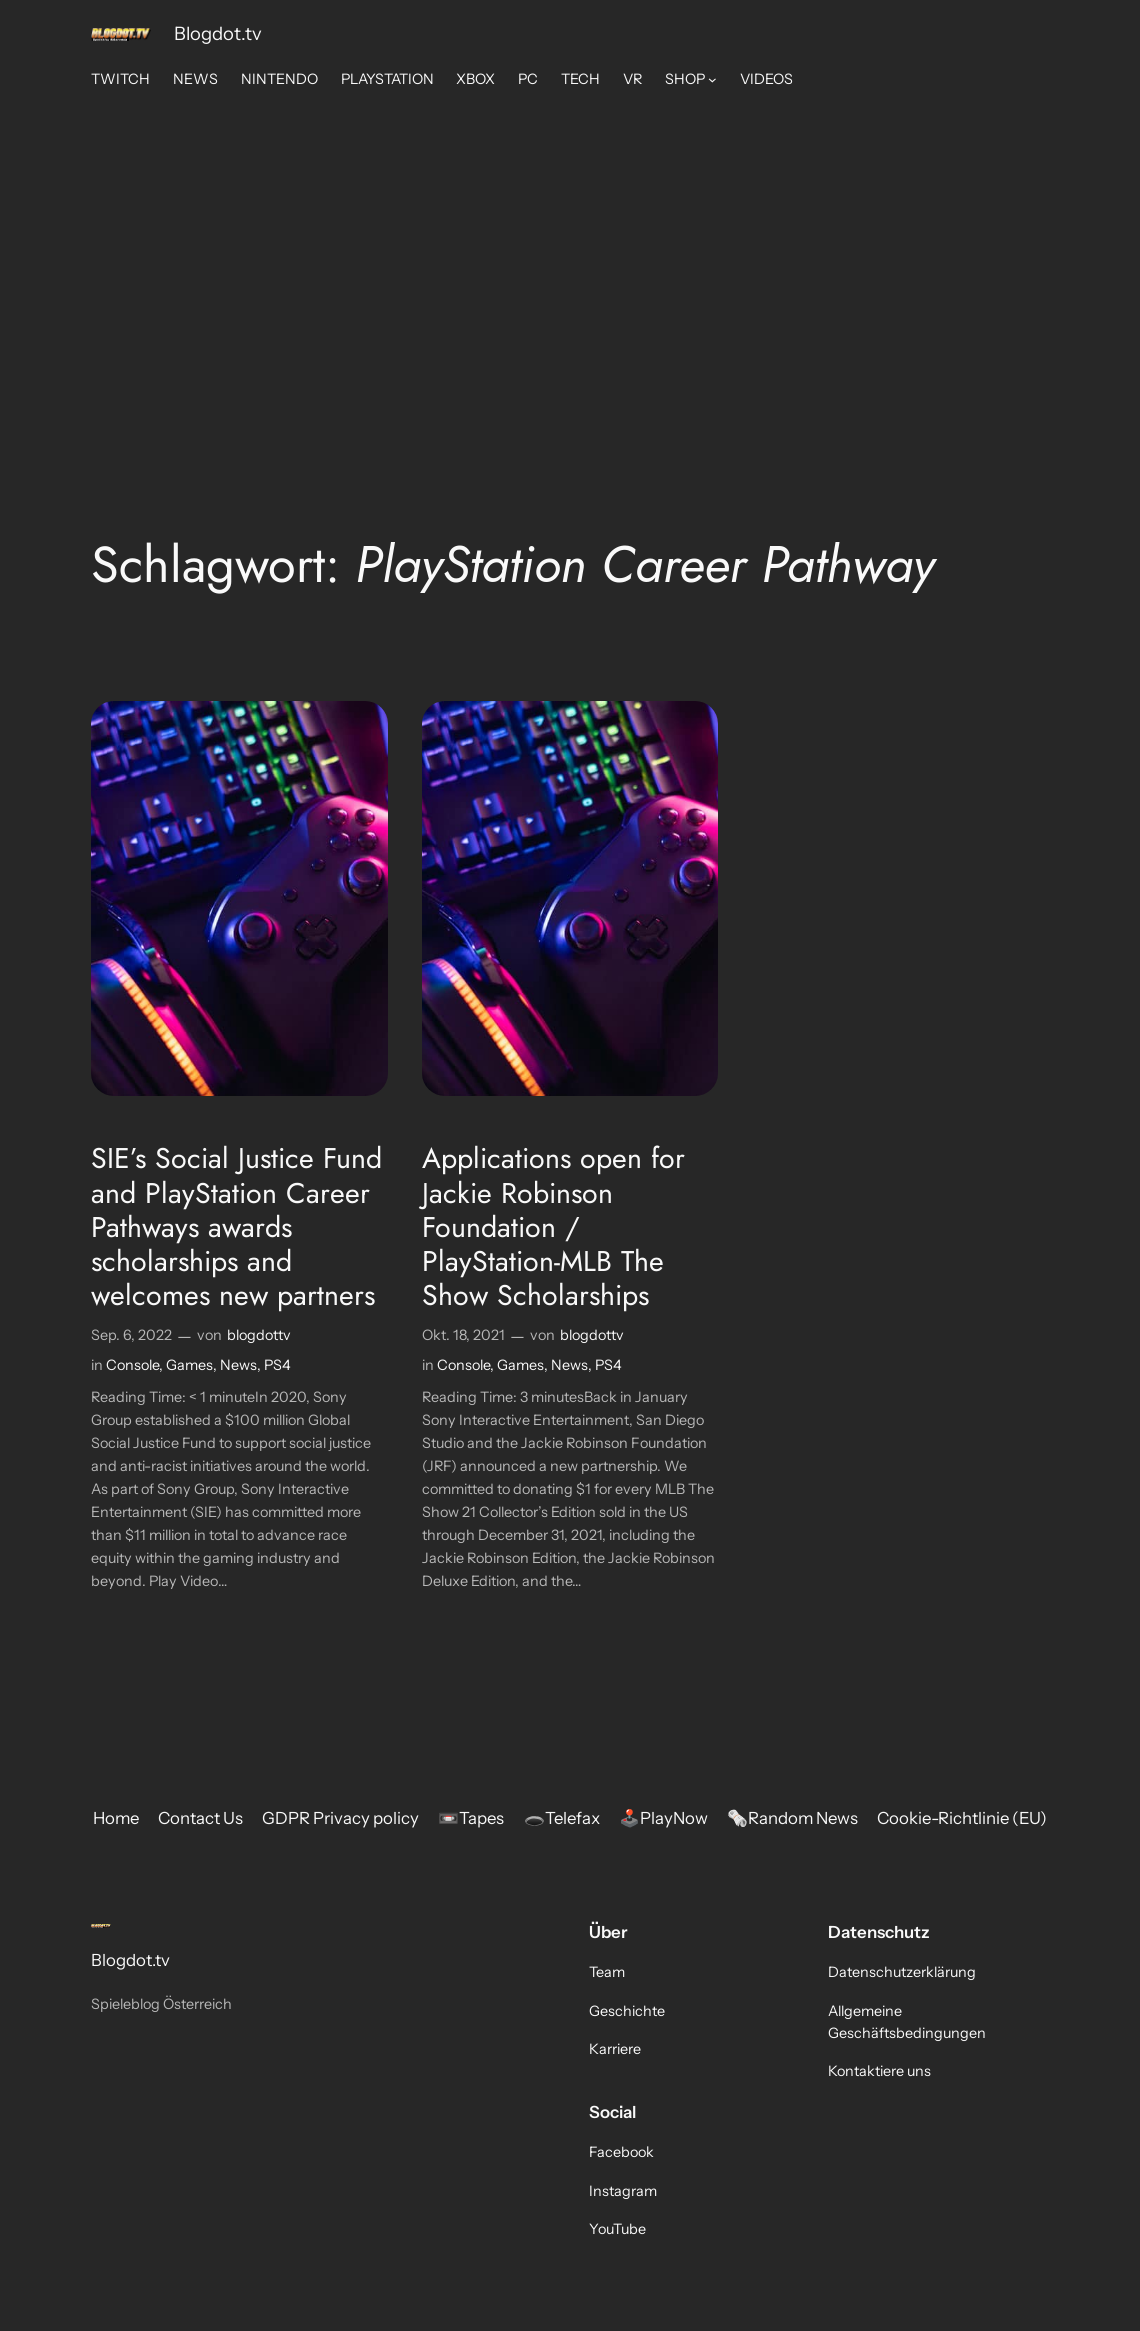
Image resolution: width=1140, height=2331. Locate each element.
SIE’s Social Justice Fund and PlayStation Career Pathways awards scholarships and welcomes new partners (236, 1226)
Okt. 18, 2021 (463, 1335)
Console (132, 1365)
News (238, 1365)
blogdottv (259, 1335)
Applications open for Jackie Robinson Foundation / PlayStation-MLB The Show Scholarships (553, 1226)
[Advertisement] (570, 259)
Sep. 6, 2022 (131, 1335)
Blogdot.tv (218, 33)
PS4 (277, 1365)
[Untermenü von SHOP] (712, 79)
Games (189, 1365)
